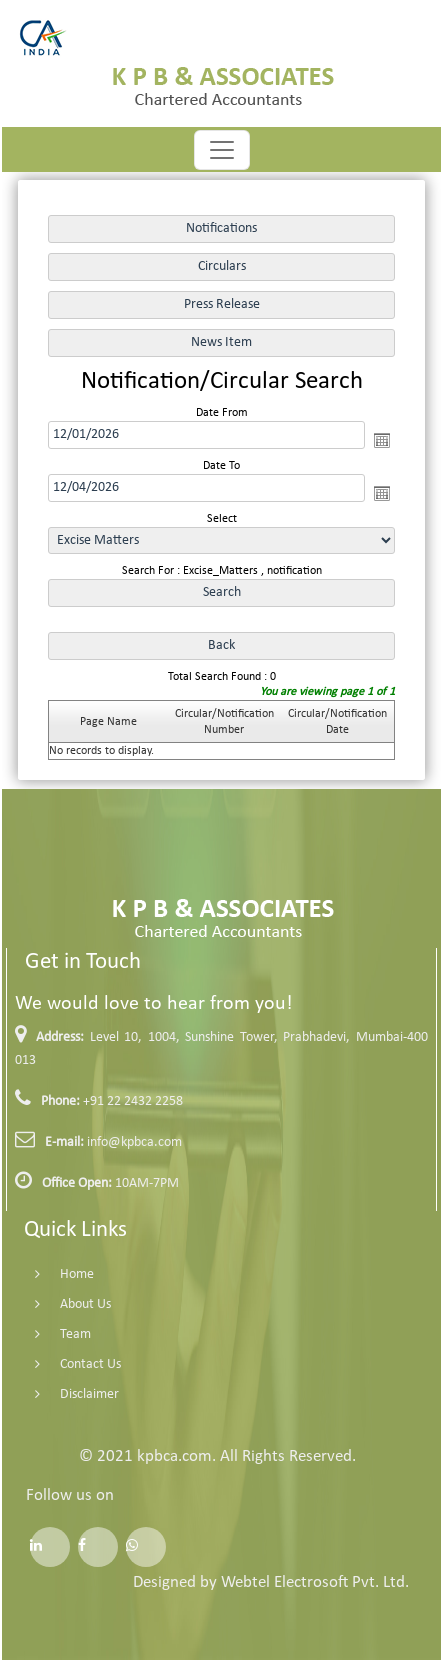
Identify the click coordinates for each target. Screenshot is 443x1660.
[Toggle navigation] (222, 150)
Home (54, 1274)
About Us (62, 1304)
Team (52, 1334)
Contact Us (67, 1364)
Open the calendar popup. (382, 440)
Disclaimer (66, 1394)
